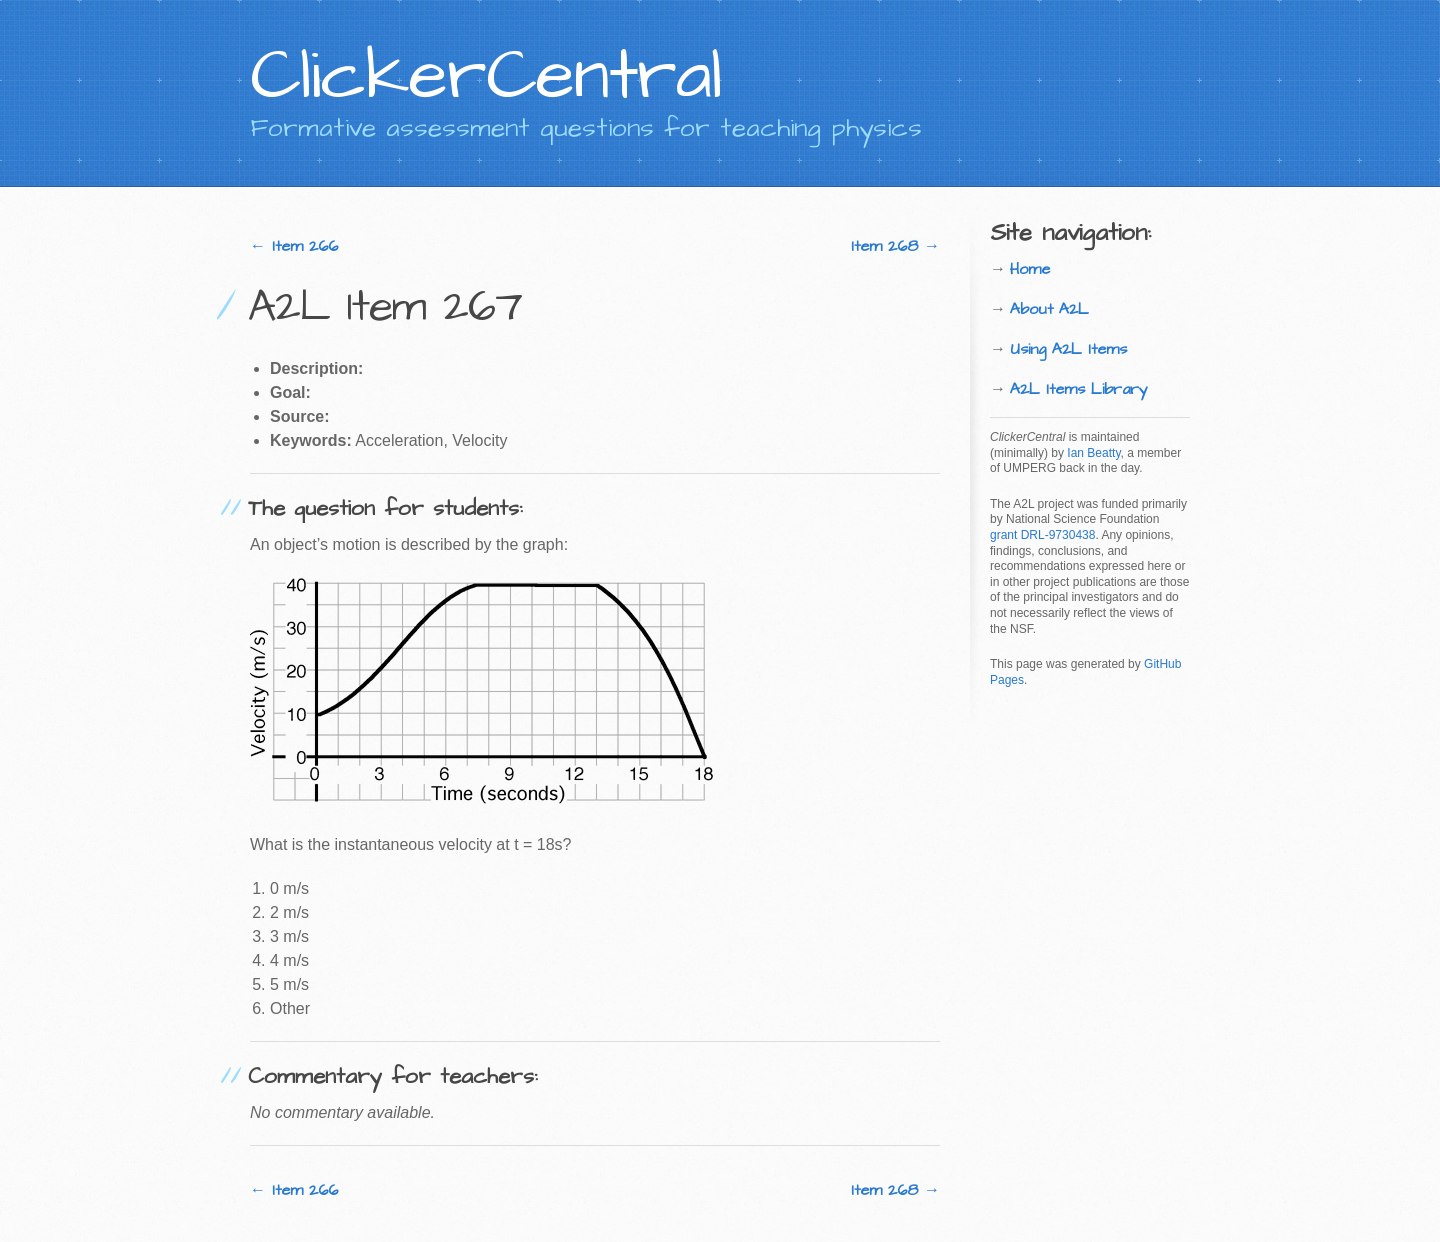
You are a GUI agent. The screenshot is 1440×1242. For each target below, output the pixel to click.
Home (1030, 269)
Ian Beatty (1093, 453)
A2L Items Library (1079, 389)
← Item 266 (294, 246)
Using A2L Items (1068, 349)
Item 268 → (895, 246)
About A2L (1049, 309)
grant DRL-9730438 (1042, 535)
